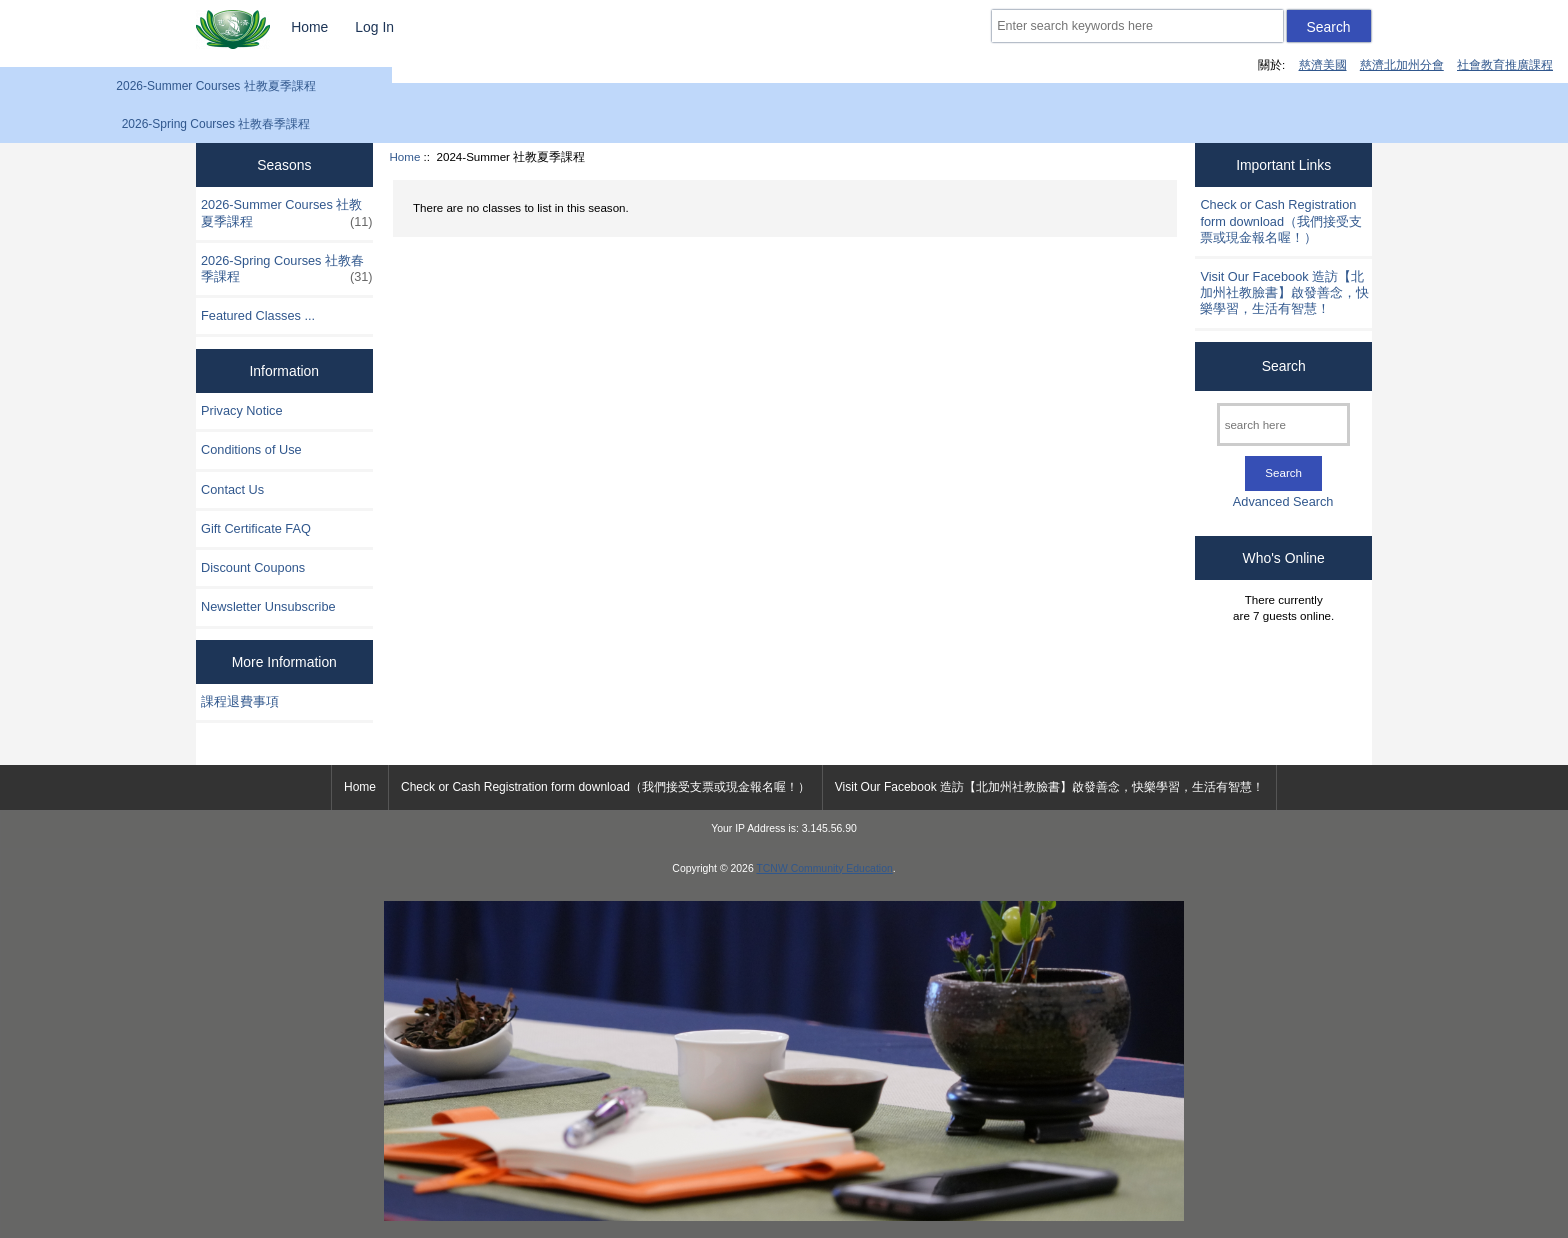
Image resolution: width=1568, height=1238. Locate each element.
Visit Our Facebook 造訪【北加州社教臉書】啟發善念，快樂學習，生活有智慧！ (1284, 292)
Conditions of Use (251, 449)
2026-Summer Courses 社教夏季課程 (215, 86)
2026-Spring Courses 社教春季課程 (216, 124)
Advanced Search (1283, 501)
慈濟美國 (1323, 64)
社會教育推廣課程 (1505, 64)
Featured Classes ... (258, 315)
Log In (374, 27)
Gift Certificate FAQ (256, 528)
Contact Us (232, 489)
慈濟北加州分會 (1402, 64)
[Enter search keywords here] (1137, 26)
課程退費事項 (240, 701)
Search (1284, 366)
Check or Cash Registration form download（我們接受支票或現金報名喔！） (1281, 220)
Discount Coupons (253, 567)
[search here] (1283, 424)
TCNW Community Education (824, 868)
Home (309, 27)
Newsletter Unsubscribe (268, 606)
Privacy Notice (241, 410)
